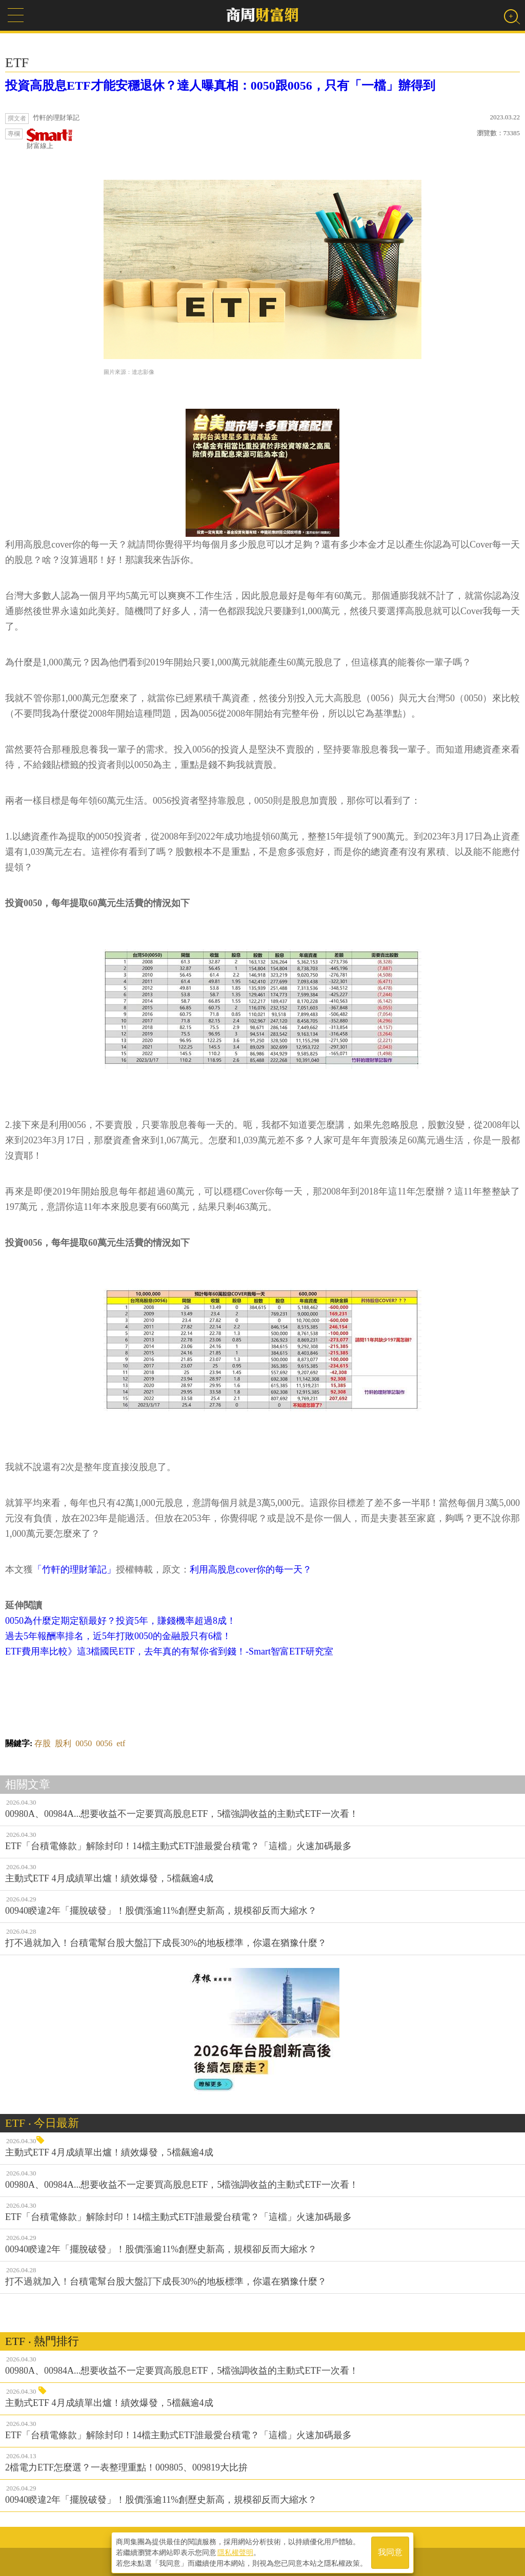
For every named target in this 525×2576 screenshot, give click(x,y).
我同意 (390, 2551)
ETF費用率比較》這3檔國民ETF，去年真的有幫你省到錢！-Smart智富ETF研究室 (169, 1651)
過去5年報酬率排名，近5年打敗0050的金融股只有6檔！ (118, 1636)
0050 (83, 1743)
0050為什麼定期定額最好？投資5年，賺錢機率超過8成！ (120, 1621)
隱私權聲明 (235, 2551)
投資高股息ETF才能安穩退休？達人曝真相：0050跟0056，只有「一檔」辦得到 (220, 85)
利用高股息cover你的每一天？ (251, 1569)
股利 (63, 1743)
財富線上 (50, 139)
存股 (42, 1743)
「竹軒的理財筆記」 (74, 1569)
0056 (104, 1743)
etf (120, 1743)
